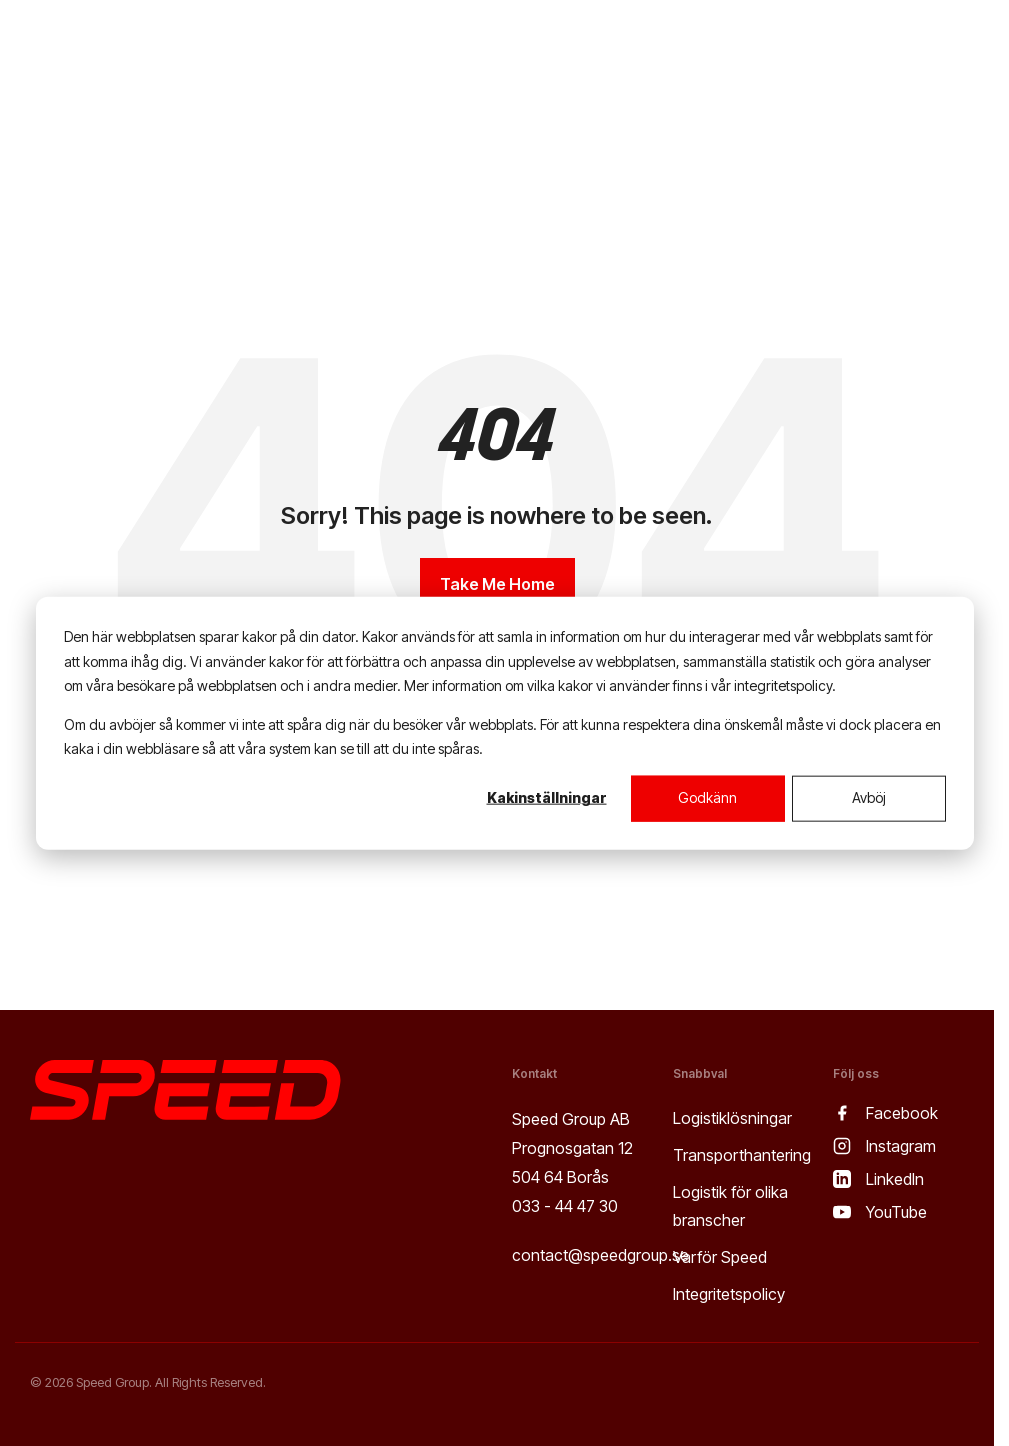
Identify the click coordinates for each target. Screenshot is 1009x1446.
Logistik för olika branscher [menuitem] (732, 1206)
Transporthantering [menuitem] (742, 1155)
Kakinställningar (547, 797)
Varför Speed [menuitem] (720, 1257)
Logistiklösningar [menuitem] (732, 1118)
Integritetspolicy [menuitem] (729, 1294)
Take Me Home (497, 584)
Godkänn (707, 797)
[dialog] (505, 723)
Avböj (869, 797)
